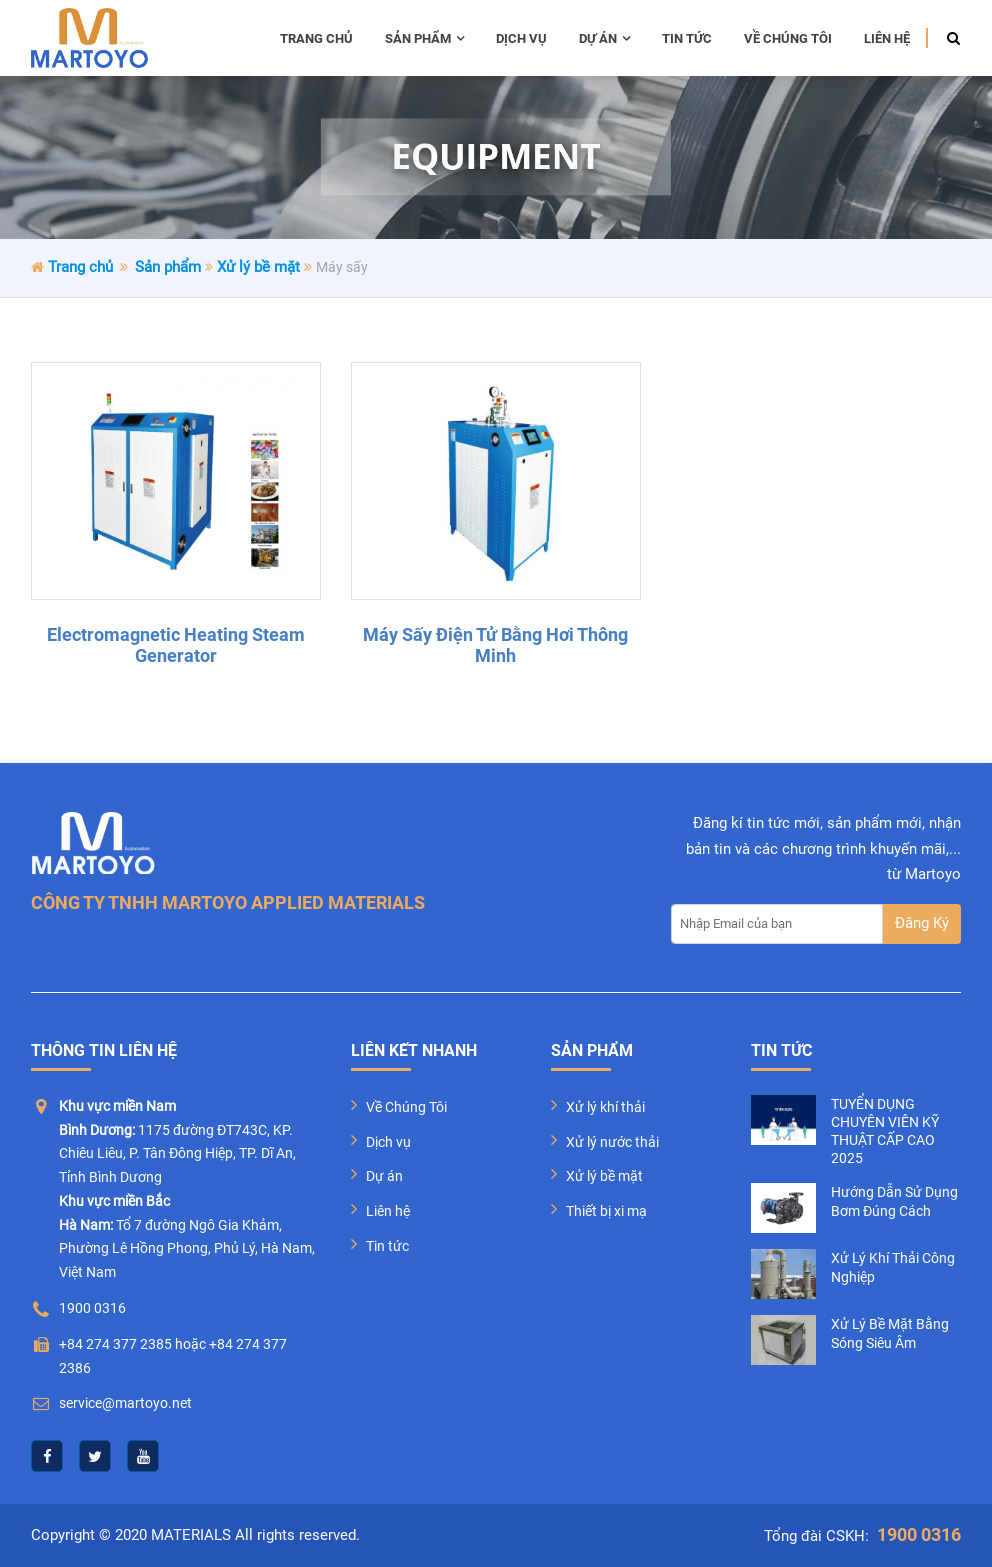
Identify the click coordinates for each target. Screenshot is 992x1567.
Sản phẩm (424, 38)
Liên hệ (887, 38)
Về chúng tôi (788, 38)
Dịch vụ (521, 38)
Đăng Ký (922, 923)
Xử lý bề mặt (258, 267)
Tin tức (687, 38)
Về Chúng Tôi (406, 1107)
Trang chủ (316, 38)
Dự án (604, 38)
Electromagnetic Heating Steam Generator (176, 645)
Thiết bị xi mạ (606, 1211)
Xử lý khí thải (605, 1107)
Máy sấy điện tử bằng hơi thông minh (495, 645)
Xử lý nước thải (612, 1142)
